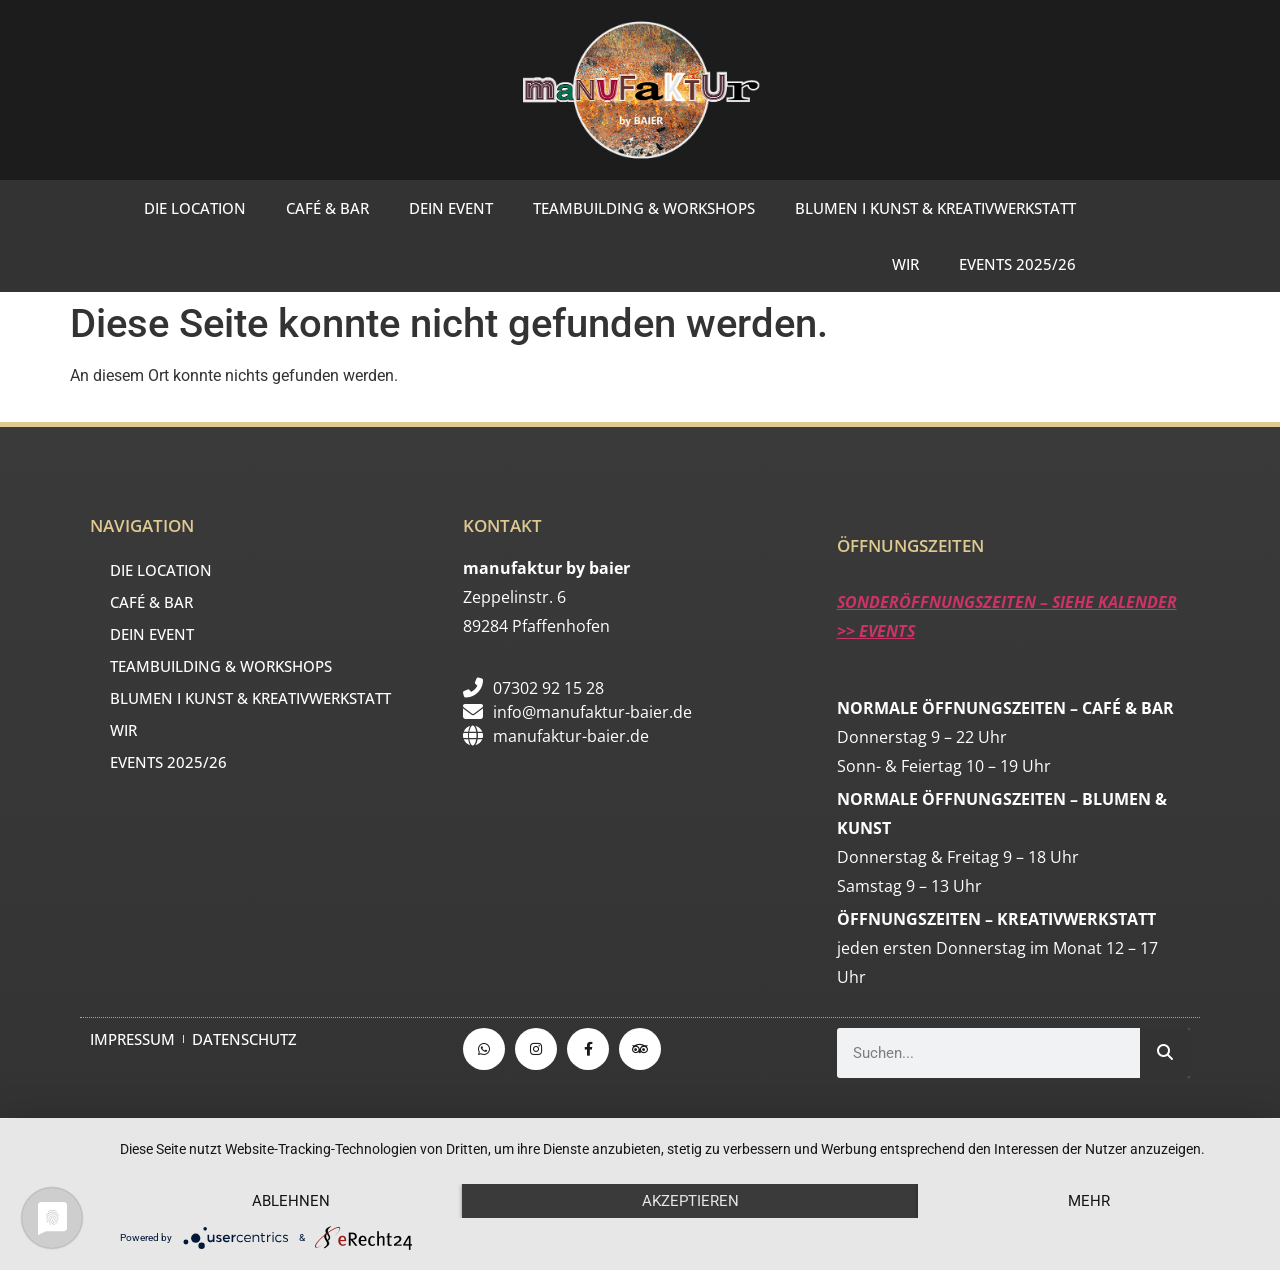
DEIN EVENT (451, 208)
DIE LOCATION (195, 208)
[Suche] (1165, 1053)
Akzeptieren (690, 1201)
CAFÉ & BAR (327, 208)
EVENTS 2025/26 (1017, 264)
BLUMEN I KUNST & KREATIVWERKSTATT (935, 208)
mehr (1089, 1201)
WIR (905, 264)
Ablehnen (291, 1201)
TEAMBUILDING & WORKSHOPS (644, 208)
